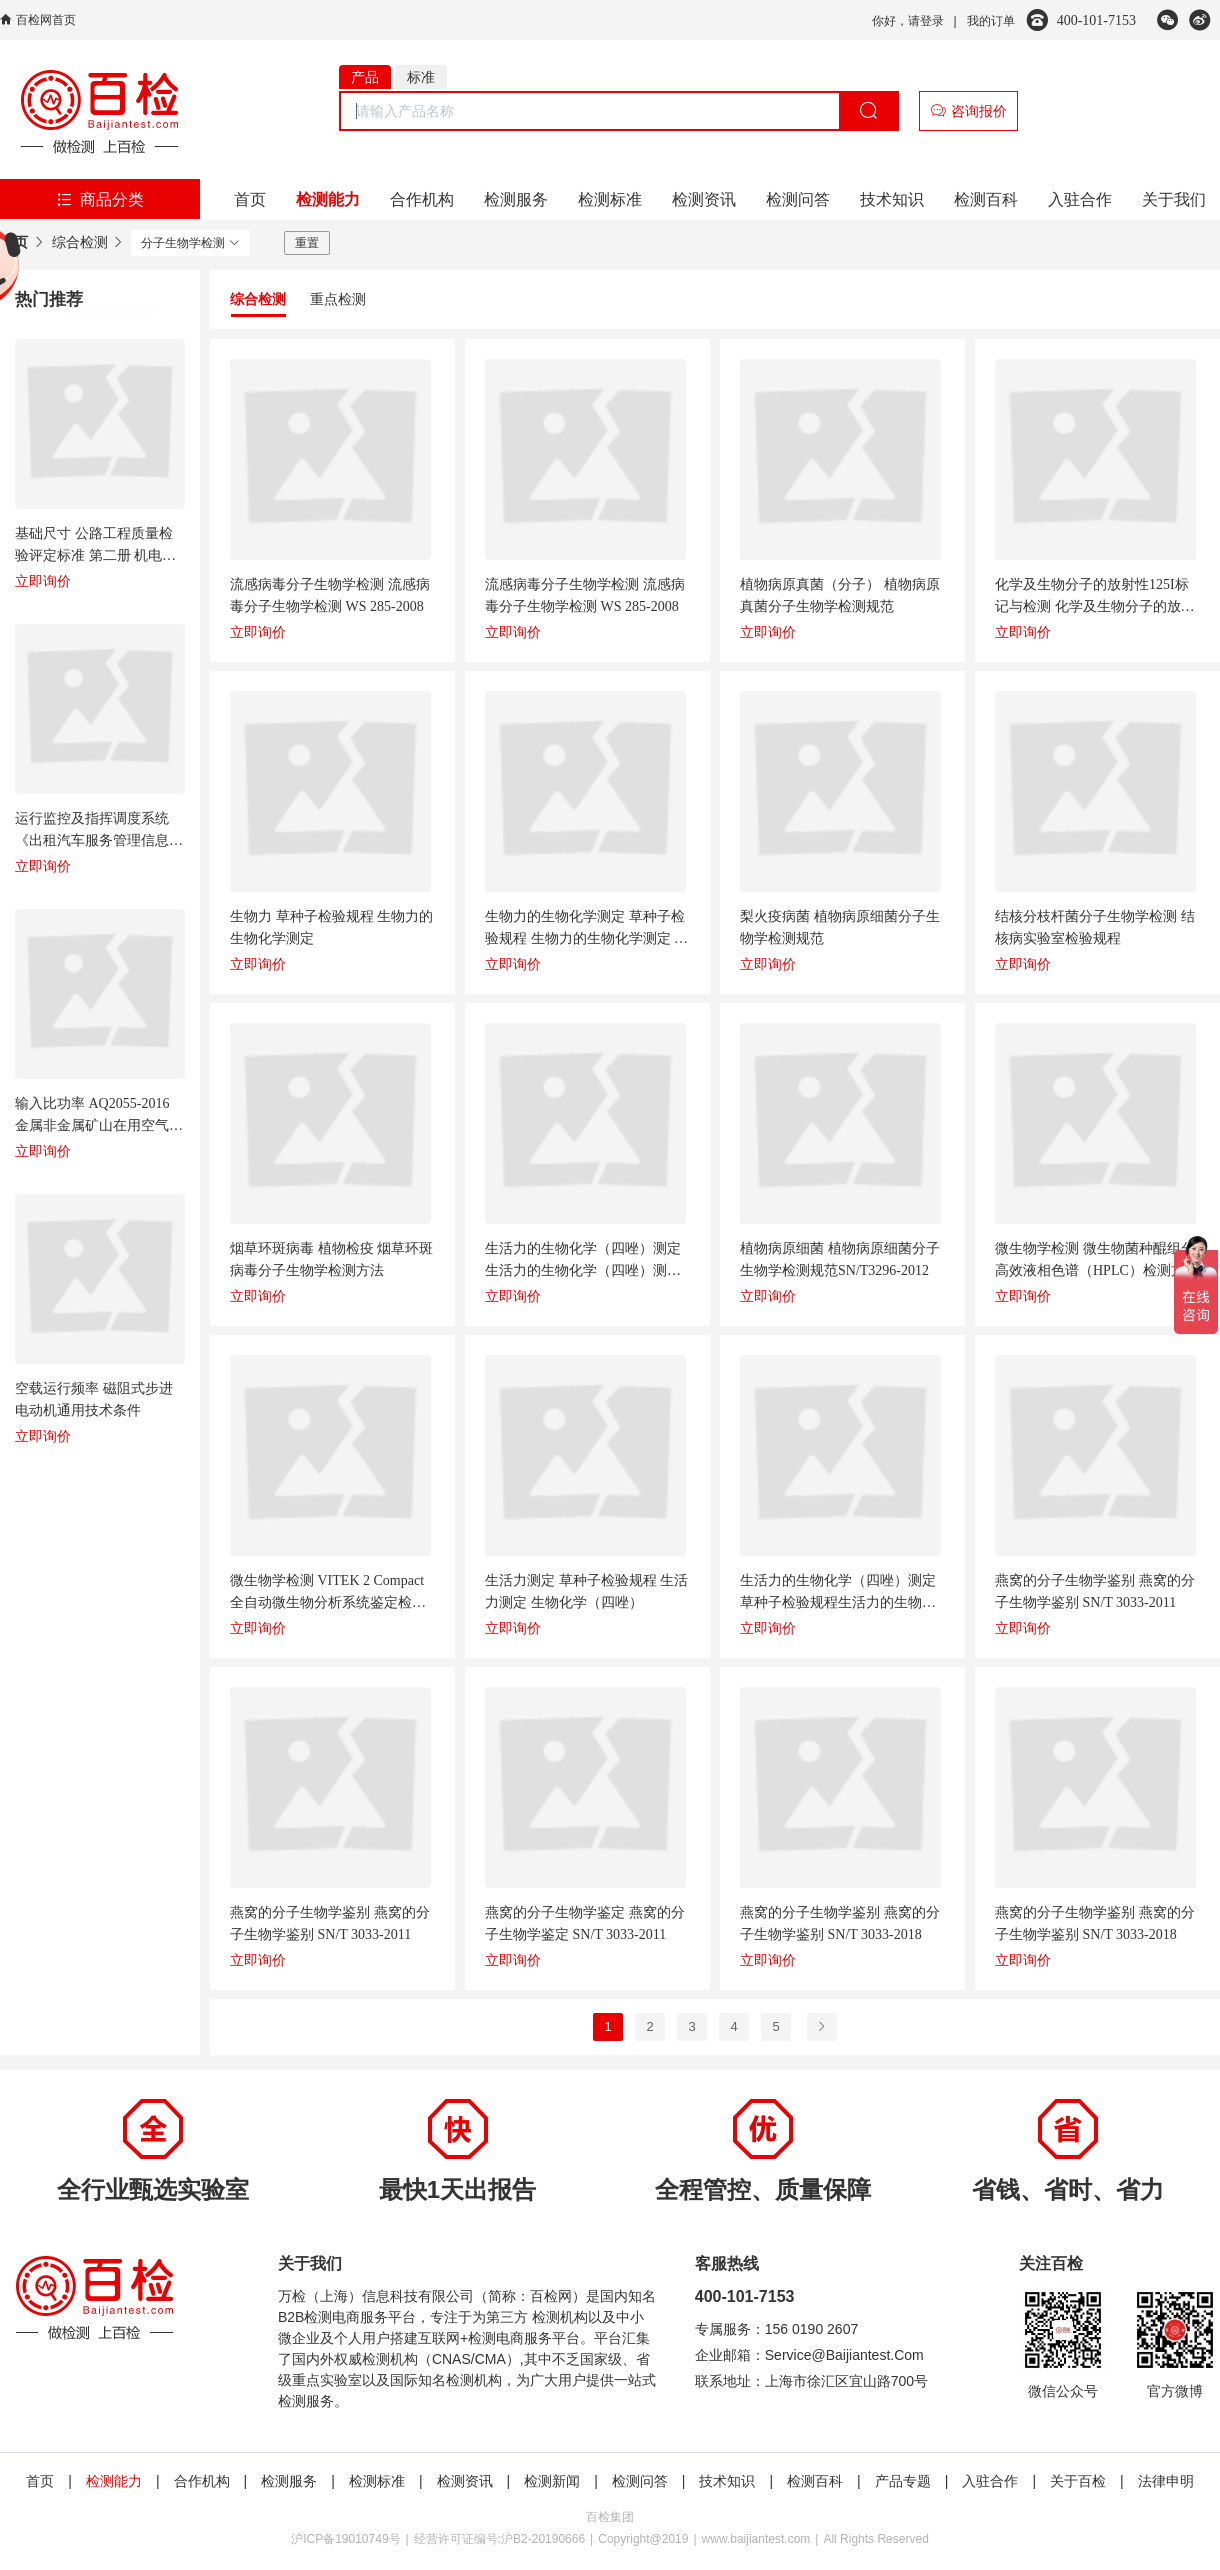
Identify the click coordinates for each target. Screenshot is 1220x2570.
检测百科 (986, 199)
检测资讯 (704, 199)
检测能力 (328, 199)
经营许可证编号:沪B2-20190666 (499, 2539)
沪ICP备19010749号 (345, 2539)
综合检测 (80, 242)
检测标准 (610, 199)
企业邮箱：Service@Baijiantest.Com (809, 2355)
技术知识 (892, 199)
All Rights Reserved (875, 2539)
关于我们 (1174, 199)
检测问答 (798, 199)
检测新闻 (552, 2481)
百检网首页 (46, 19)
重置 (307, 243)
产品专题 (903, 2481)
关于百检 (1078, 2481)
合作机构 (422, 199)
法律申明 (1166, 2481)
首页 (250, 199)
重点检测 (338, 299)
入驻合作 (1080, 199)
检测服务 (516, 199)
